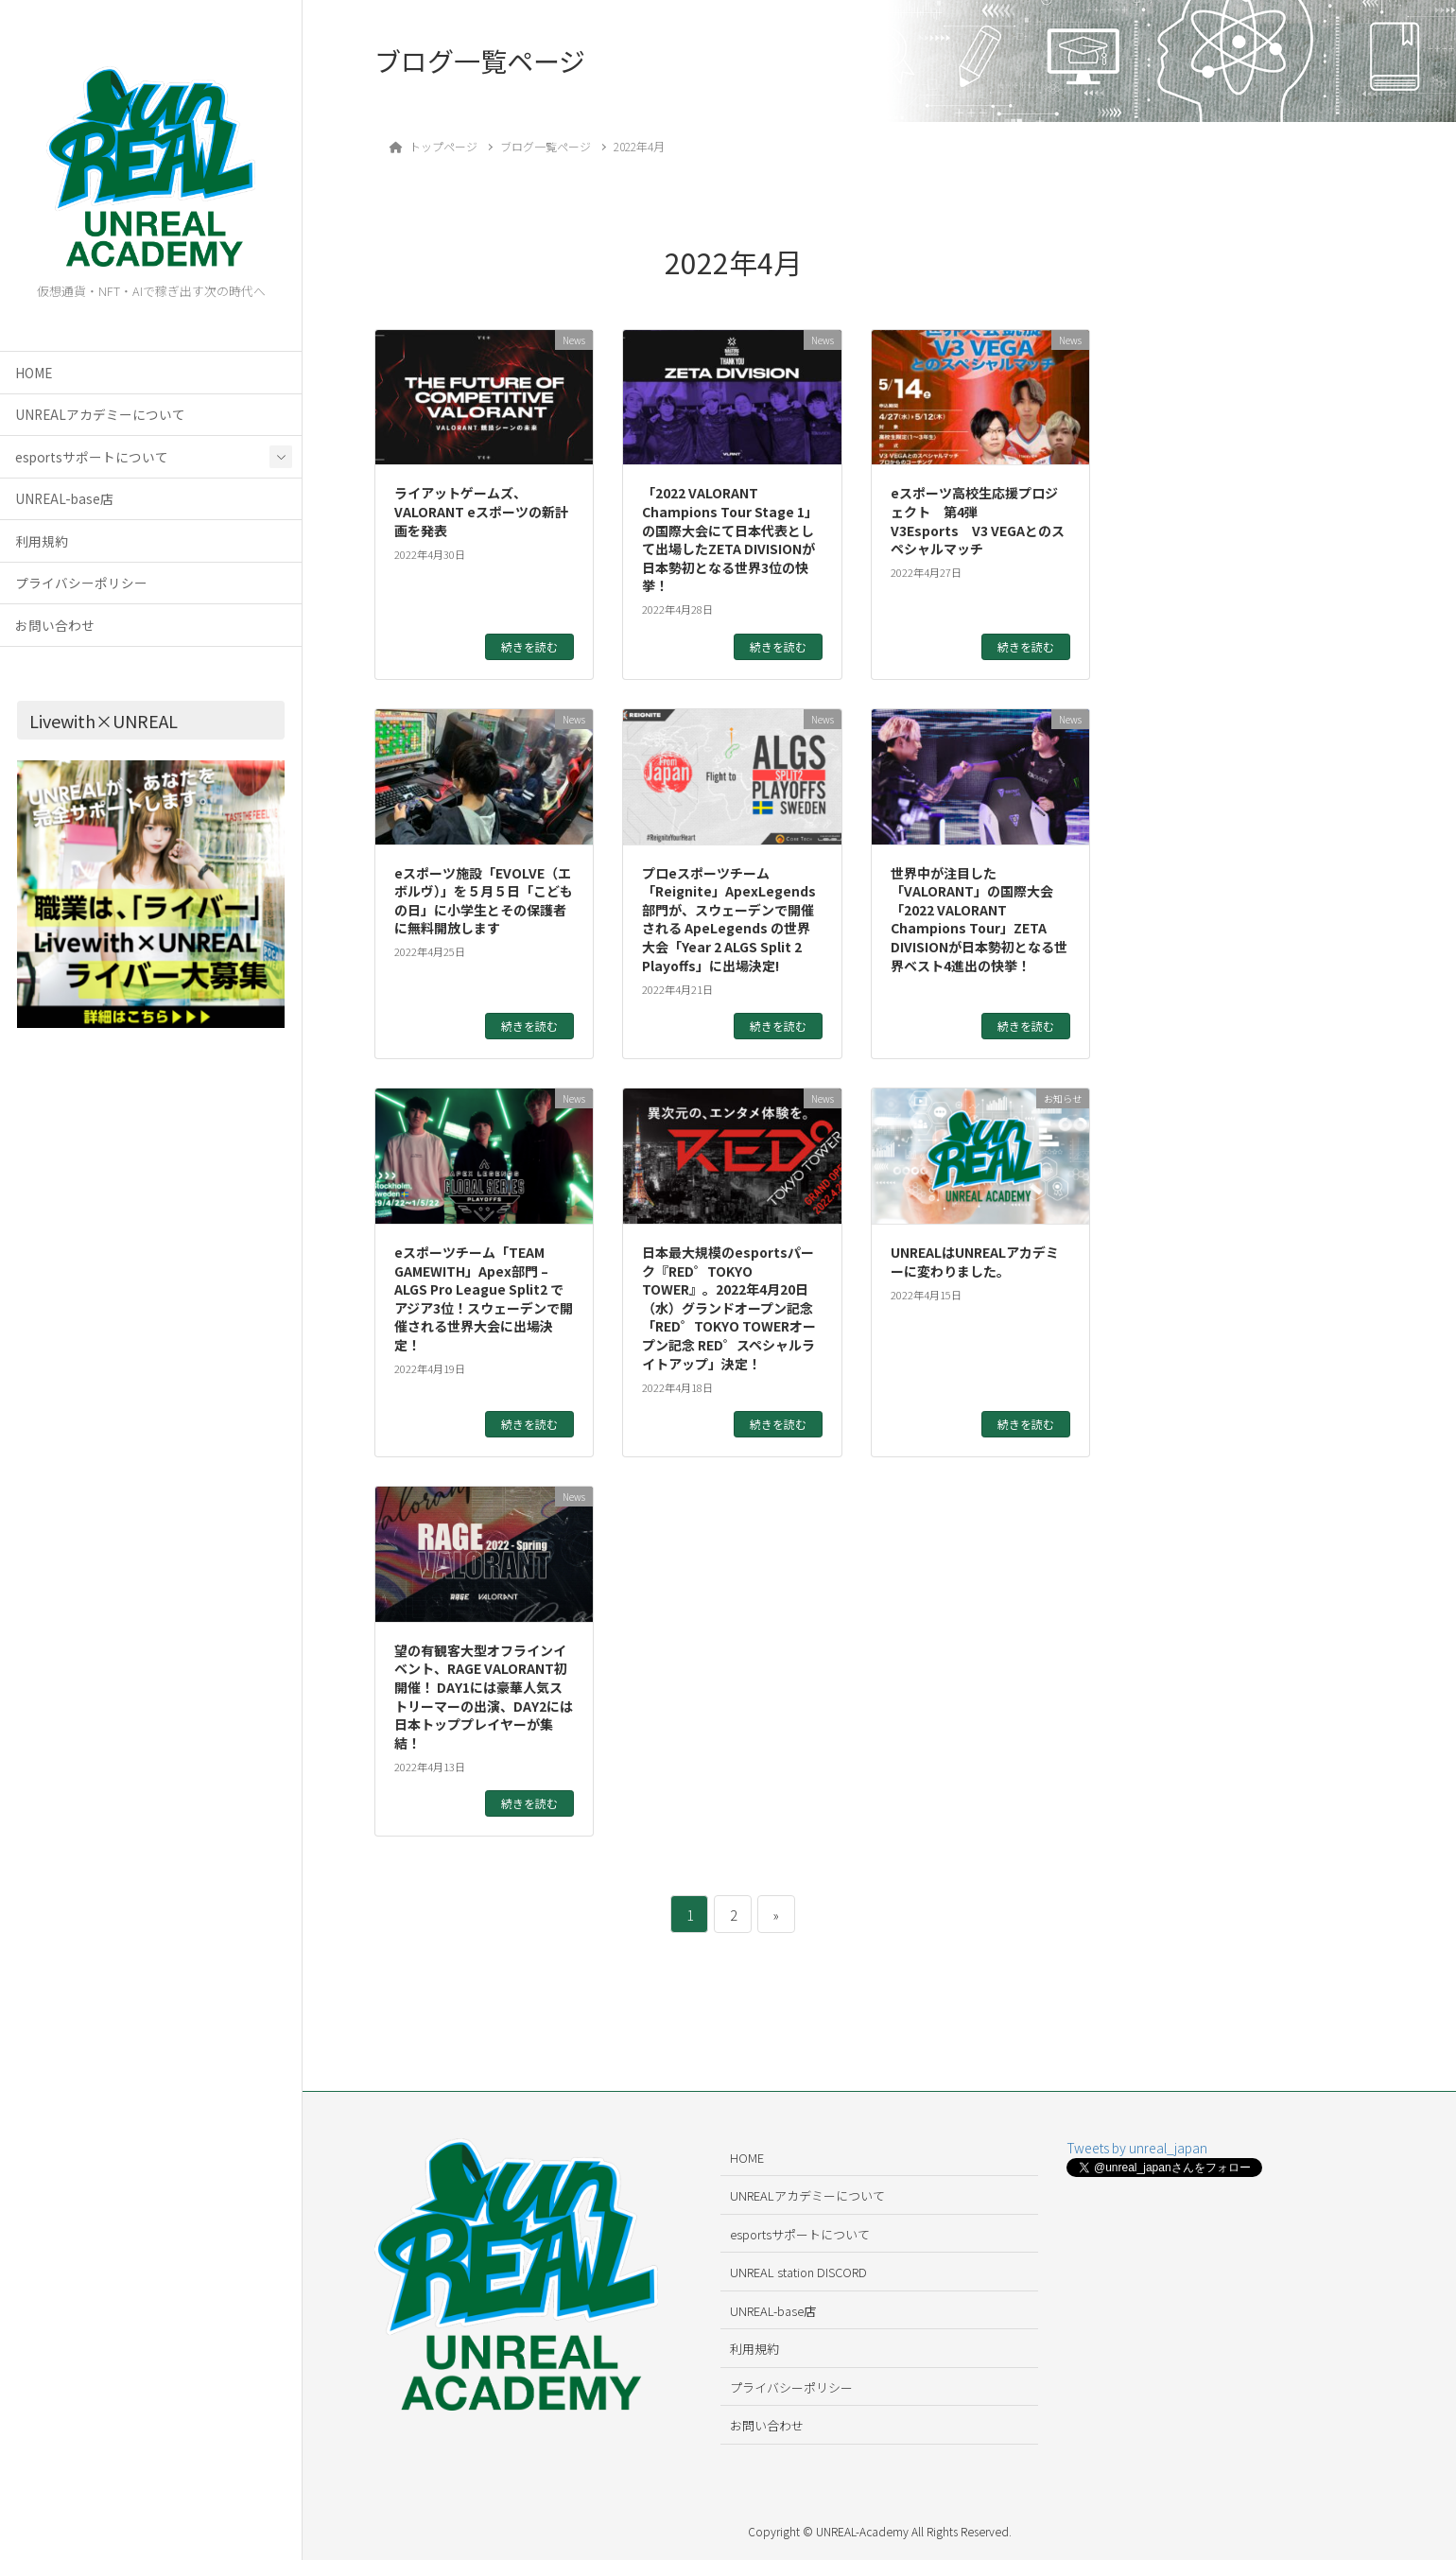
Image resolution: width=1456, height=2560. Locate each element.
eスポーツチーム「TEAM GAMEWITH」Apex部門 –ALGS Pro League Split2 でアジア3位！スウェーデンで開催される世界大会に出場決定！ (483, 1298)
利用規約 (41, 540)
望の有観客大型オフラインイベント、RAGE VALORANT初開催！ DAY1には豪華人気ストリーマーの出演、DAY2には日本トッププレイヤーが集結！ (483, 1696)
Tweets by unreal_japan (1136, 2147)
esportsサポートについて (91, 456)
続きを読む (529, 646)
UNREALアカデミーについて (100, 414)
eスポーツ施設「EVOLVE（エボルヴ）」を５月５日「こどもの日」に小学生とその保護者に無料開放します (483, 900)
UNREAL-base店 (64, 498)
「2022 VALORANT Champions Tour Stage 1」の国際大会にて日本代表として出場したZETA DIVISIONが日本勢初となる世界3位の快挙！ (730, 539)
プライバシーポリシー (81, 582)
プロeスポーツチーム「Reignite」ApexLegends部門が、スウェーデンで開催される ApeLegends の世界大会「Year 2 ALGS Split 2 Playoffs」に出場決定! (729, 919)
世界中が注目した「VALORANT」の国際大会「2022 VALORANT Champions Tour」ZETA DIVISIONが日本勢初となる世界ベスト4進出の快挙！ (979, 919)
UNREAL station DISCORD (798, 2272)
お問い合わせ (55, 625)
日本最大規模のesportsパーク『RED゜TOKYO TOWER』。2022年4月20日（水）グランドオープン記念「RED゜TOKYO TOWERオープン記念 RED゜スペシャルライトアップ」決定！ (729, 1308)
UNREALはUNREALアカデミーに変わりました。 (975, 1261)
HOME (33, 372)
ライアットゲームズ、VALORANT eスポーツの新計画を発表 (481, 511)
